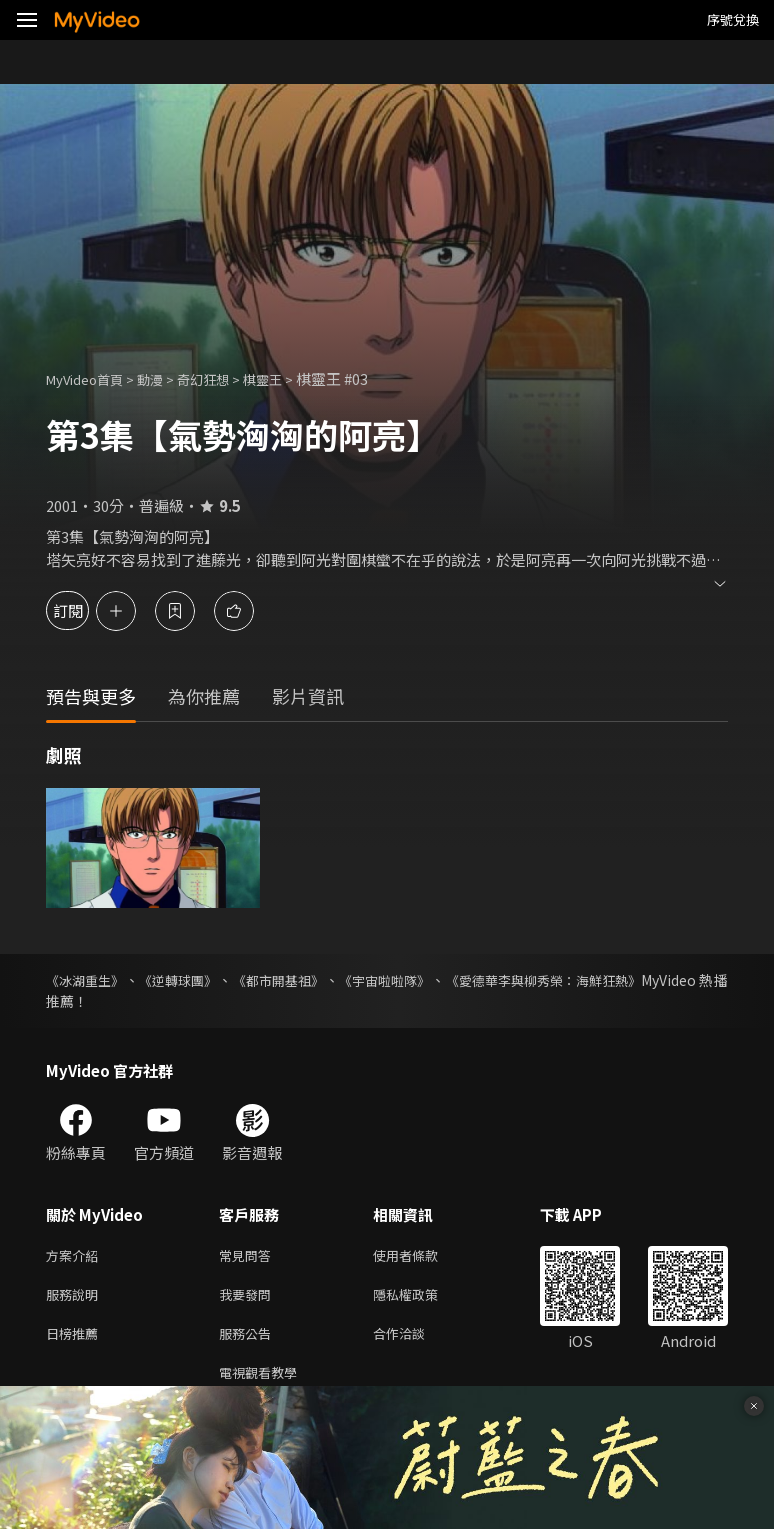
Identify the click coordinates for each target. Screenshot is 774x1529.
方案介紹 (76, 1256)
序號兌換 (733, 19)
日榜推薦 (76, 1340)
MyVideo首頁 (91, 378)
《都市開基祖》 (317, 980)
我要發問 (249, 1298)
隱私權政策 (422, 1298)
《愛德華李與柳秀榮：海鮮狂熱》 (623, 980)
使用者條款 (422, 1256)
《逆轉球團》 (199, 980)
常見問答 (249, 1256)
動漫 (166, 378)
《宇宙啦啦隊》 (442, 980)
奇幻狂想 (225, 378)
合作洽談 (415, 1340)
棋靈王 (291, 378)
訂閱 (86, 610)
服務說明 (76, 1298)
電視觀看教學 (264, 1382)
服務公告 (249, 1340)
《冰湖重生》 (88, 980)
